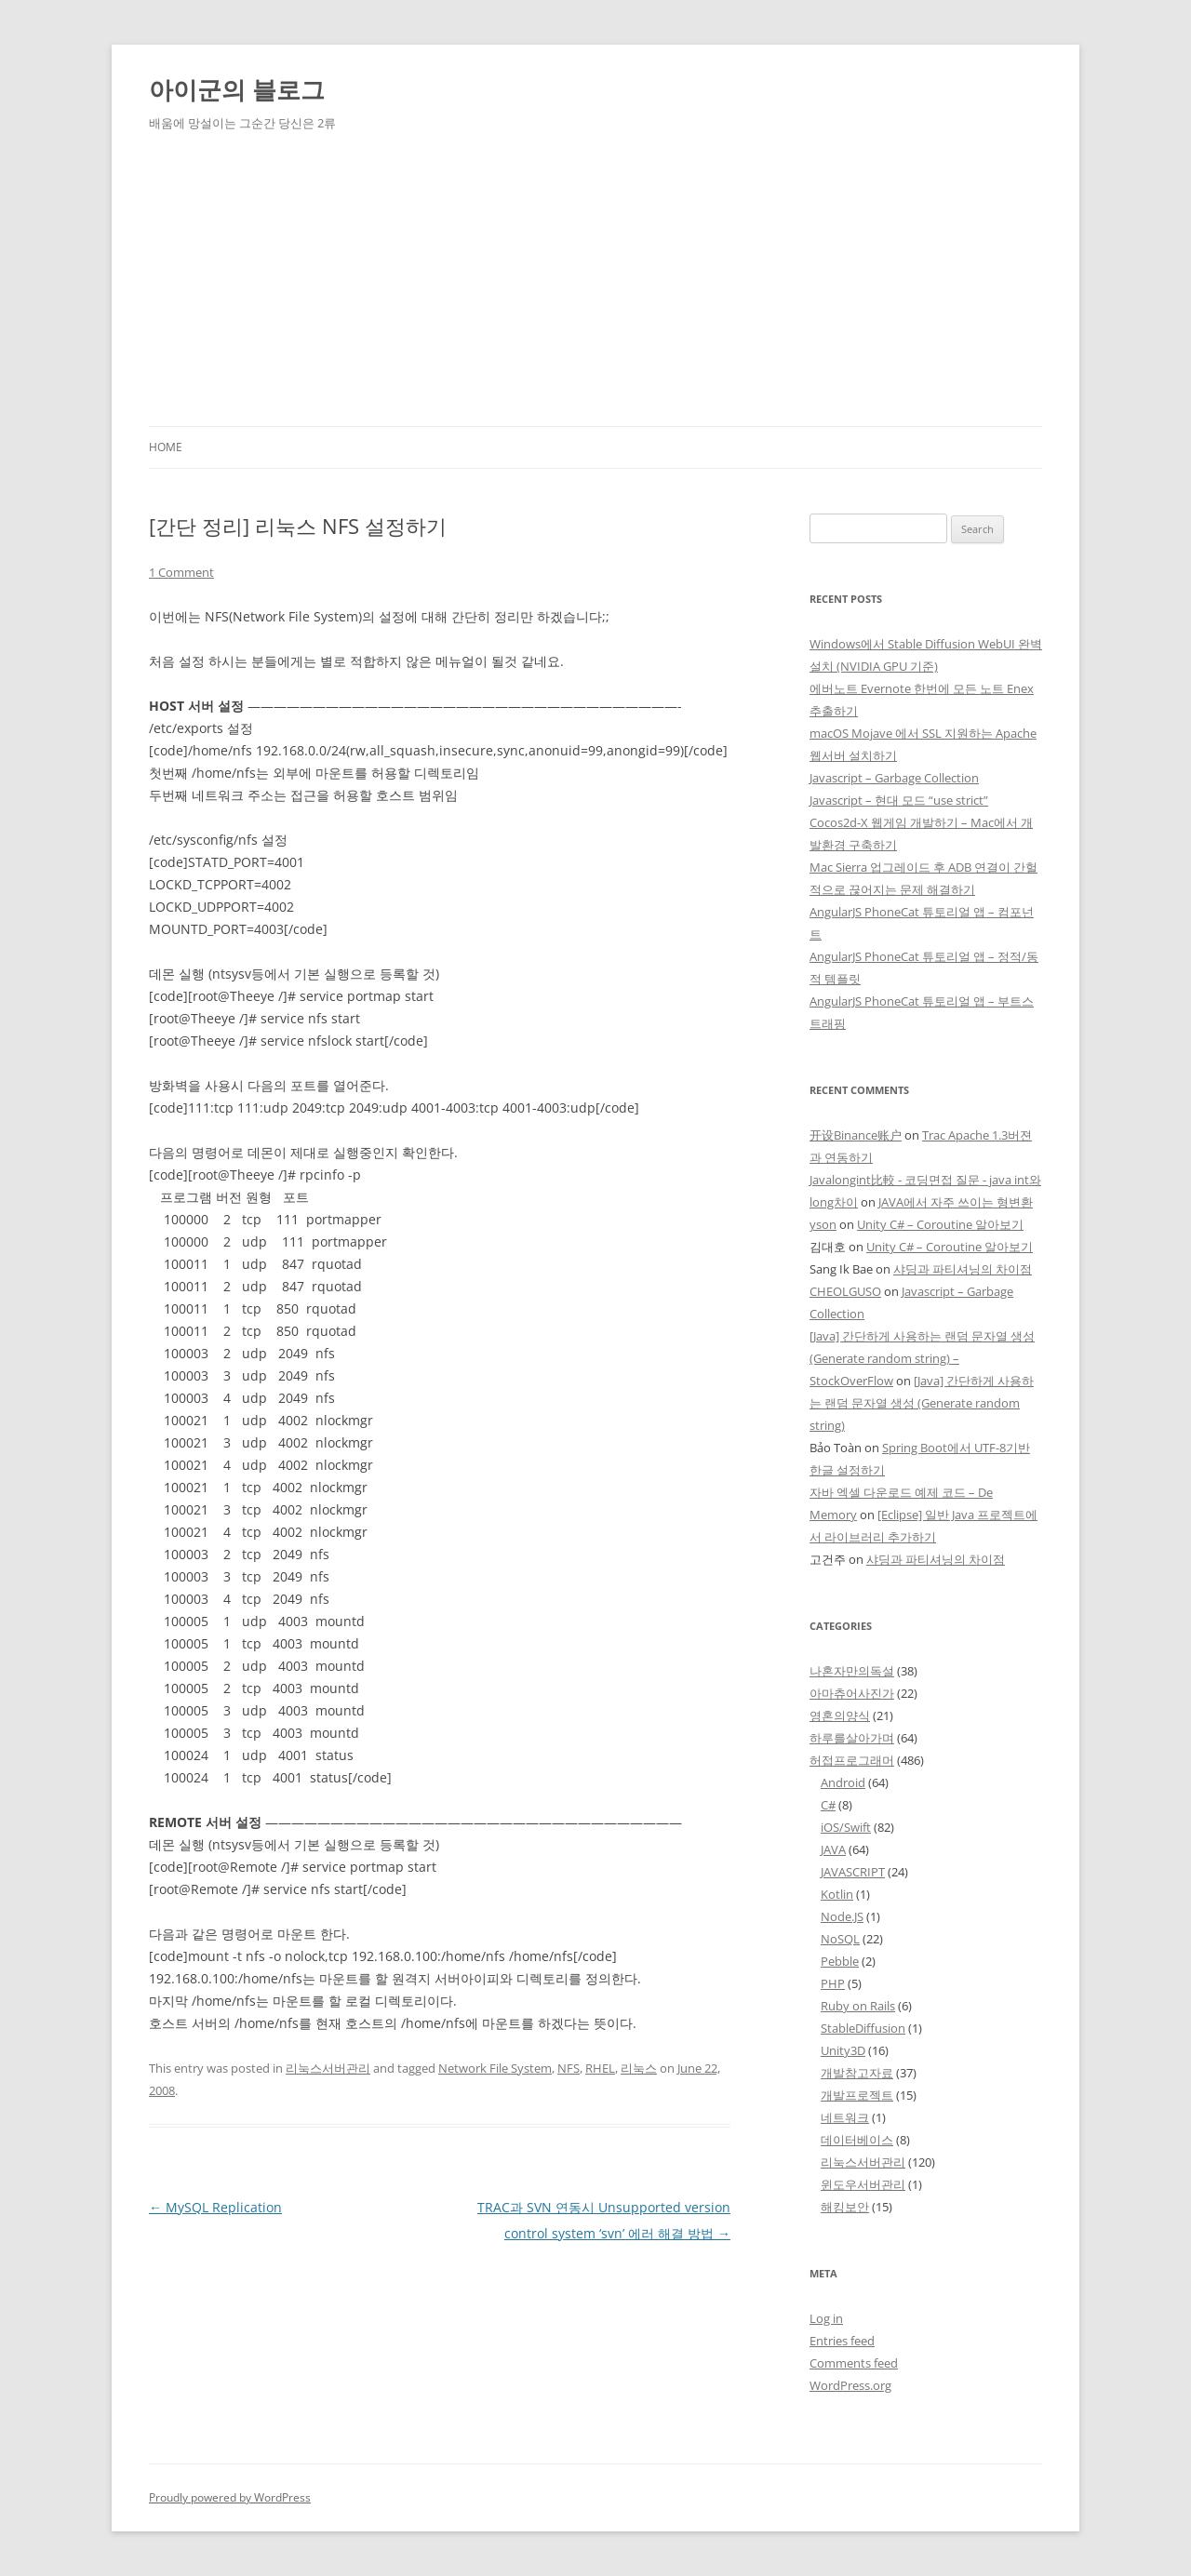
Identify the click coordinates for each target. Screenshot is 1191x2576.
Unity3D (843, 2050)
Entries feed (842, 2340)
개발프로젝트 (857, 2095)
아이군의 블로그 (237, 89)
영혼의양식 (840, 1715)
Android (843, 1782)
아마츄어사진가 (852, 1693)
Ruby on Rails (858, 2005)
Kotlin (837, 1894)
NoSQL (840, 1938)
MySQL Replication (215, 2207)
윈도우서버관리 (863, 2184)
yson (823, 1224)
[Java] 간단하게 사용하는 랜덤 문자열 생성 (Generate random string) (922, 1403)
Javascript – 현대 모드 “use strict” (899, 800)
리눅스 (639, 2068)
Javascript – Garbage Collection (894, 777)
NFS (568, 2068)
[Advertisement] (595, 286)
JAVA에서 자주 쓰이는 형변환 (955, 1202)
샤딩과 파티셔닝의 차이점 (962, 1269)
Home (165, 447)
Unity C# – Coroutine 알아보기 (940, 1224)
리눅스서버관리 (328, 2068)
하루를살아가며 (852, 1737)
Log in (826, 2318)
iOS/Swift (846, 1827)
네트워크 (845, 2117)
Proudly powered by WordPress (230, 2497)
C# (828, 1804)
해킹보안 (845, 2206)
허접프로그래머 (852, 1760)
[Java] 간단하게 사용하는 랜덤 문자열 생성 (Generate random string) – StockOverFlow (922, 1358)
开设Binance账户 (856, 1135)
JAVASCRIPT (853, 1871)
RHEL (600, 2068)
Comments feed (854, 2363)
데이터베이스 (857, 2139)
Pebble (840, 1961)
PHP (833, 1983)
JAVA (833, 1849)
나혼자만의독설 (852, 1670)
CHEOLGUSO (845, 1291)
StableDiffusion (863, 2028)
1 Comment (181, 572)
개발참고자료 (857, 2072)
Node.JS (842, 1916)
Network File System (495, 2068)
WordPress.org (850, 2385)
